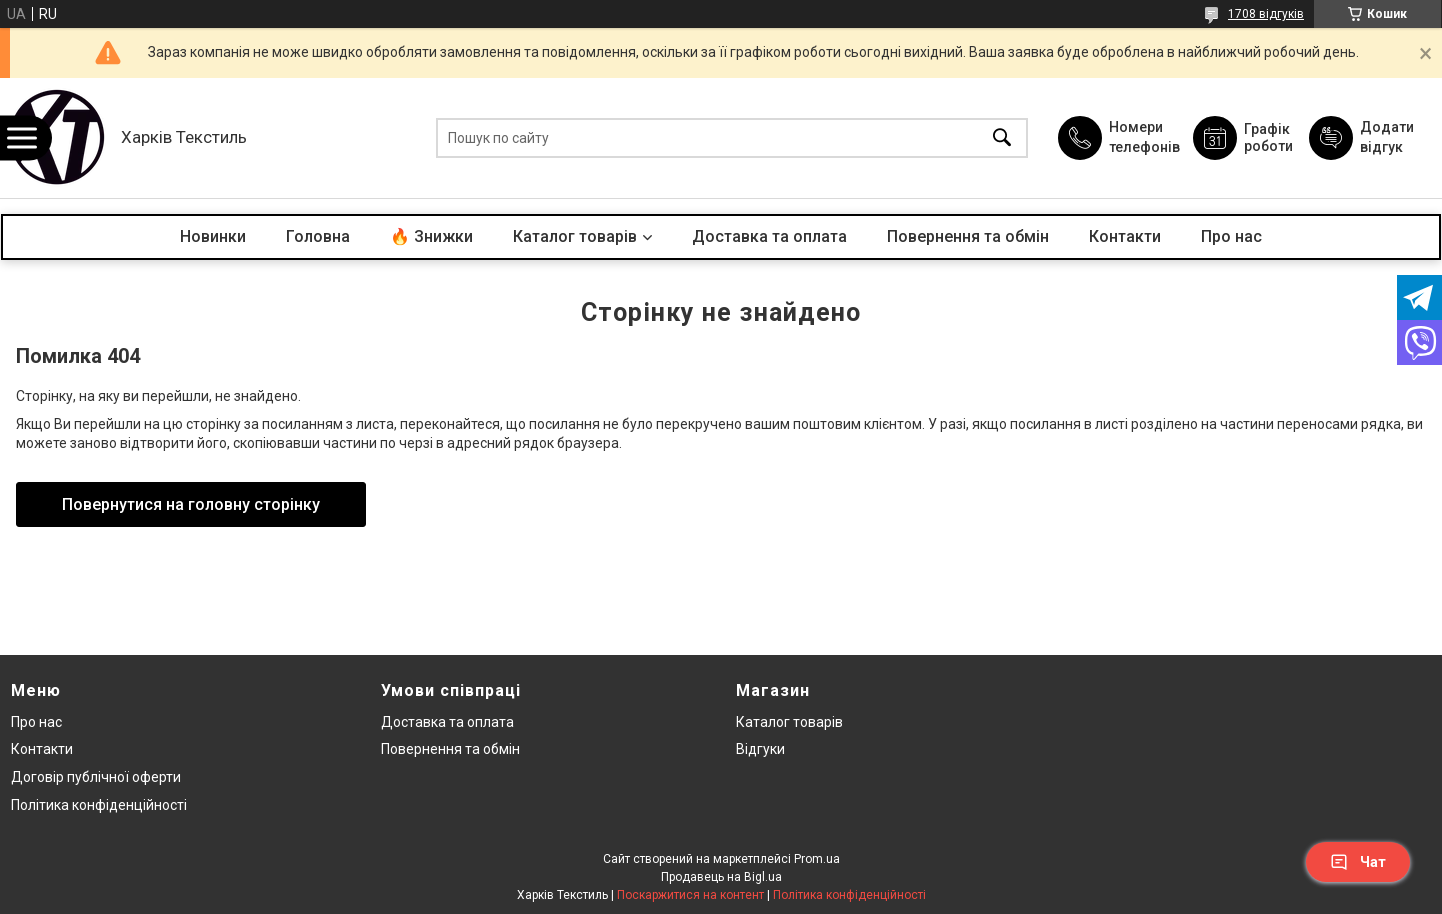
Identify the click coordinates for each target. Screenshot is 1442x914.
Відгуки (760, 749)
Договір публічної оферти (96, 777)
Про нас (1231, 236)
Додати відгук (1387, 137)
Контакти (1125, 236)
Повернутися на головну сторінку (191, 504)
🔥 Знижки (431, 236)
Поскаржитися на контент (690, 895)
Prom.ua (817, 859)
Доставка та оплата (769, 236)
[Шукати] (1002, 138)
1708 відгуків (1266, 14)
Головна (318, 236)
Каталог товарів (575, 236)
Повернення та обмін (968, 236)
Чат (1358, 862)
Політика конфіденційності (99, 805)
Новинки (213, 236)
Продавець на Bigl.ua (721, 877)
